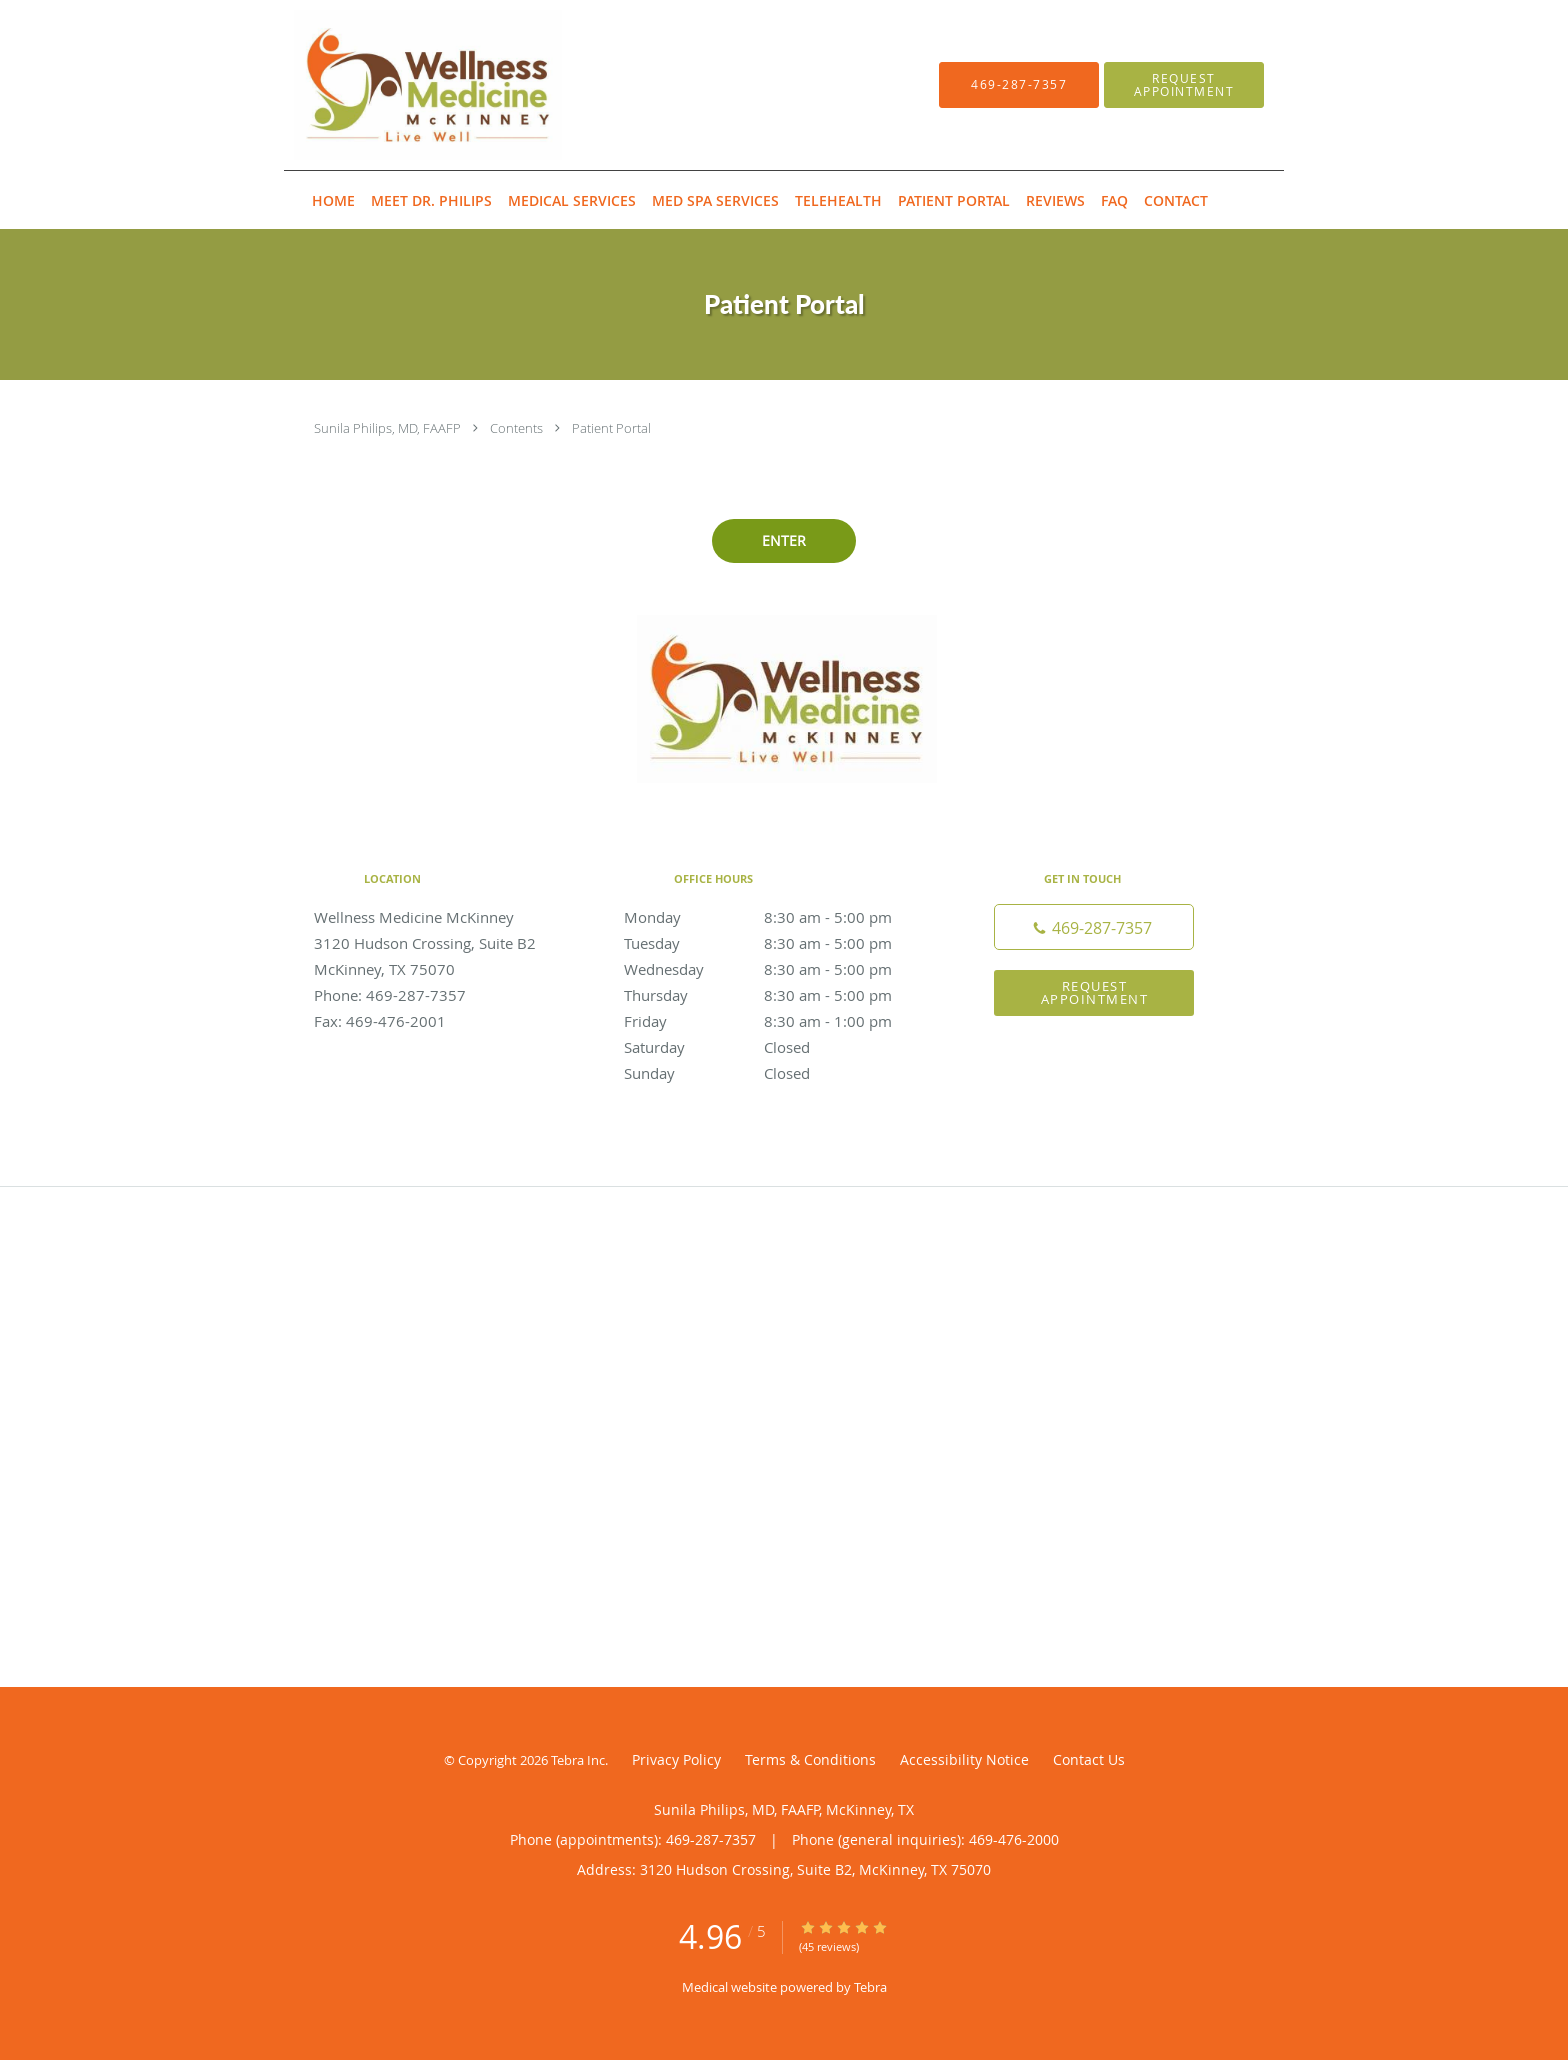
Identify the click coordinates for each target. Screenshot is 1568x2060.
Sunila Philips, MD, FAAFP (389, 428)
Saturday (779, 1047)
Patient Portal (611, 428)
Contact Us (1089, 1759)
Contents (518, 428)
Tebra (870, 1987)
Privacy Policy (676, 1759)
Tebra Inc (578, 1760)
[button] (1184, 85)
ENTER (784, 540)
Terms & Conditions (810, 1759)
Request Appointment (1095, 992)
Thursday (779, 995)
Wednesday (779, 969)
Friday (779, 1021)
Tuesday (779, 943)
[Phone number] (1094, 927)
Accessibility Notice (964, 1759)
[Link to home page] (398, 85)
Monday (779, 917)
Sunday (779, 1073)
